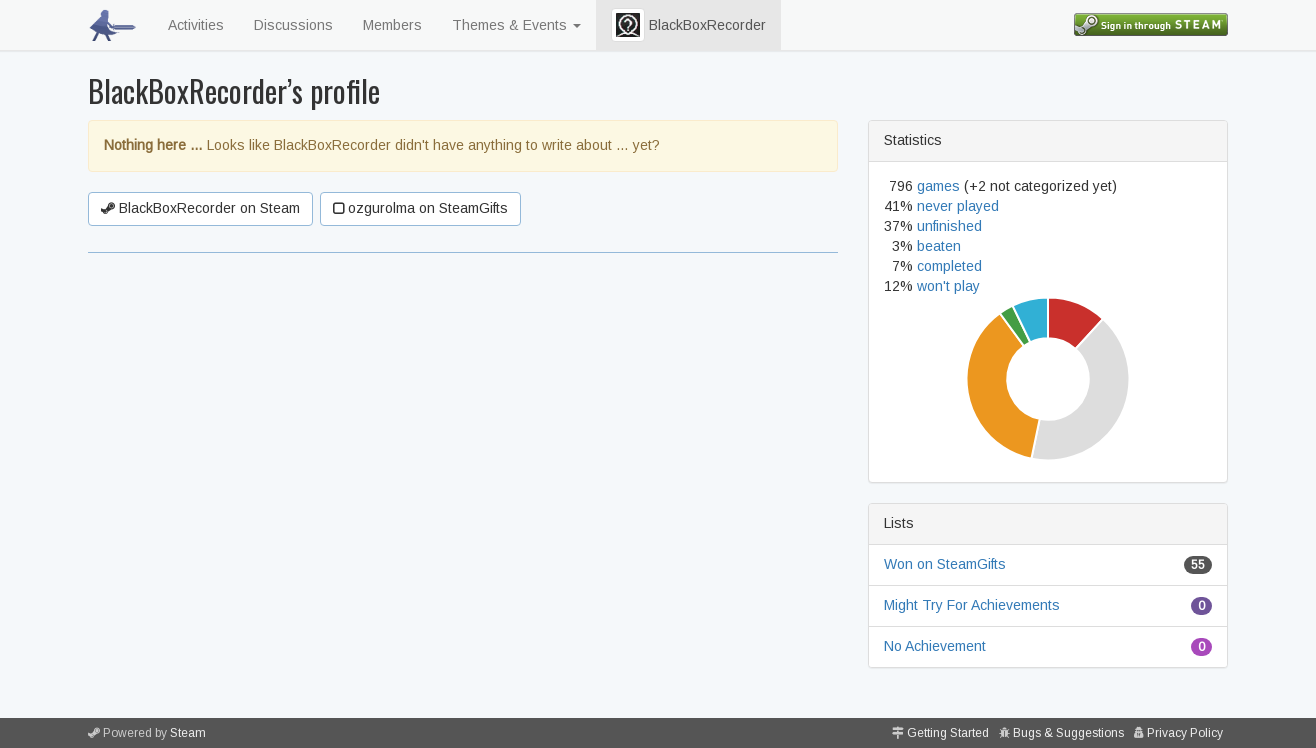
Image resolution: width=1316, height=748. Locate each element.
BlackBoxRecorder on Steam (200, 208)
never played (958, 206)
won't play (948, 286)
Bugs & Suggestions (1068, 733)
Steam (188, 733)
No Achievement (935, 646)
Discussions (293, 25)
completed (949, 266)
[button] (628, 25)
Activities (196, 25)
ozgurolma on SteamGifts (420, 208)
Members (392, 25)
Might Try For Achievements (972, 605)
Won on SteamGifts (945, 564)
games (938, 186)
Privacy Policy (1185, 733)
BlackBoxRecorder (688, 25)
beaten (939, 246)
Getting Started (948, 733)
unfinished (949, 226)
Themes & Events (516, 25)
